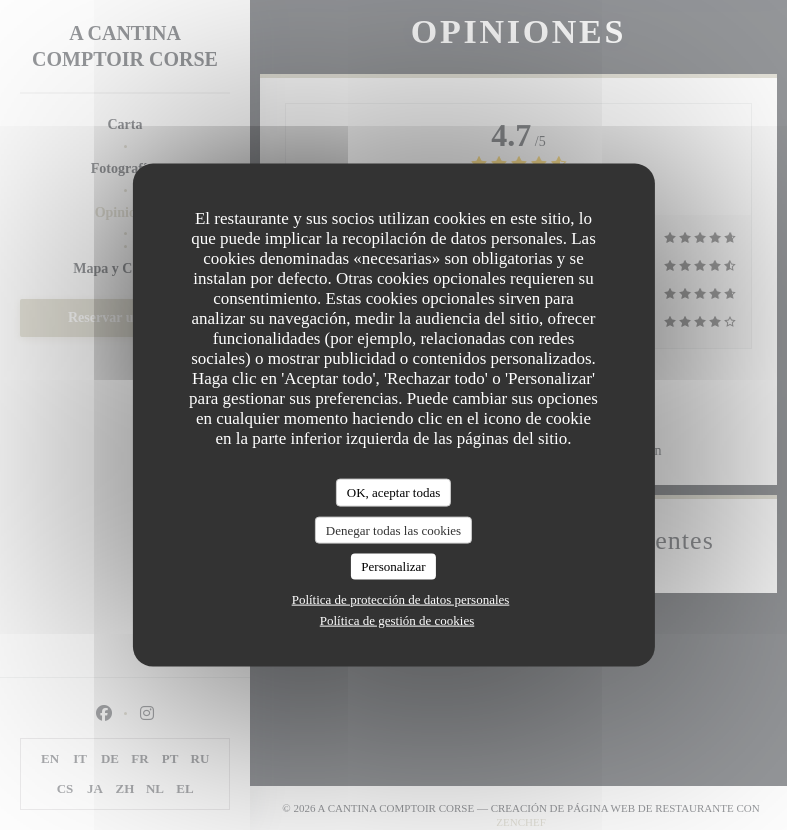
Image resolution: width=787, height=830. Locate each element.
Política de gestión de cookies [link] (397, 619)
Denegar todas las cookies (393, 529)
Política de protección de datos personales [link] (401, 598)
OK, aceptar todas (394, 492)
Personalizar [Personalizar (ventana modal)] (393, 566)
